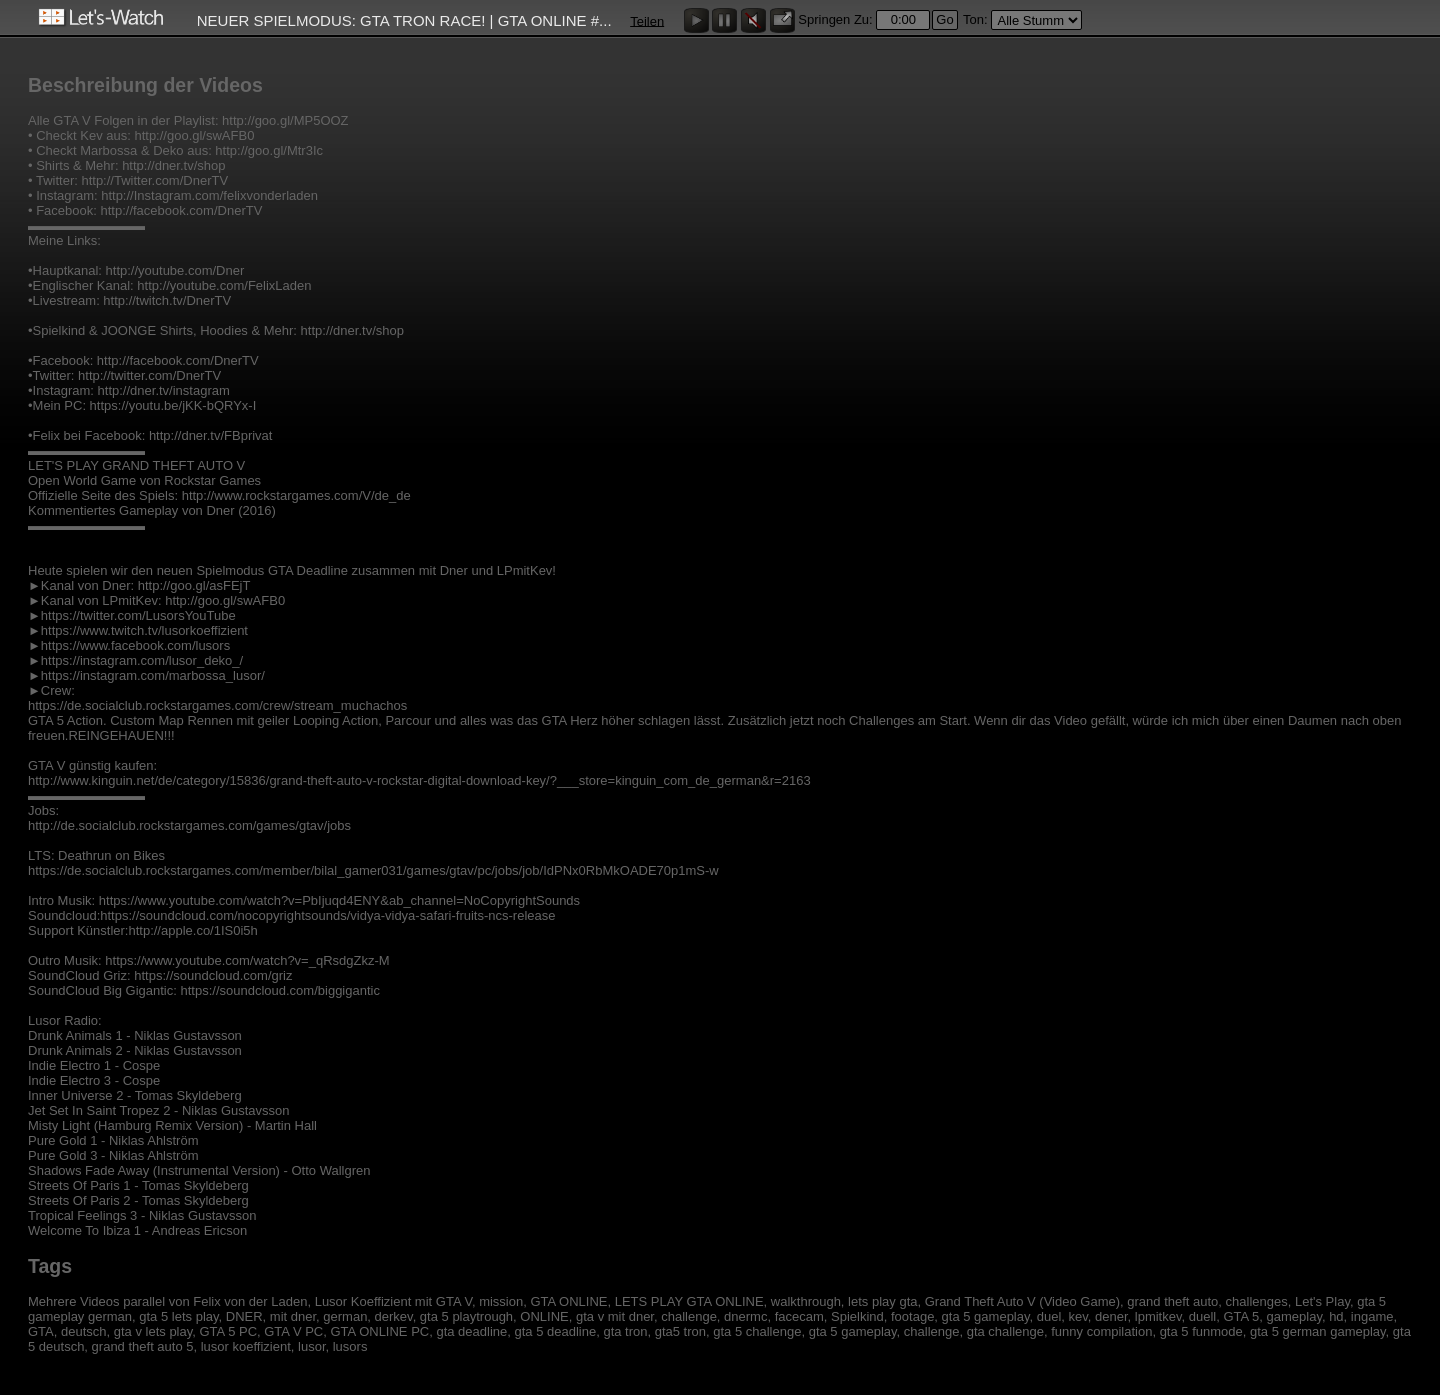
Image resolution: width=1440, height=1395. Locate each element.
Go (944, 19)
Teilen (647, 20)
